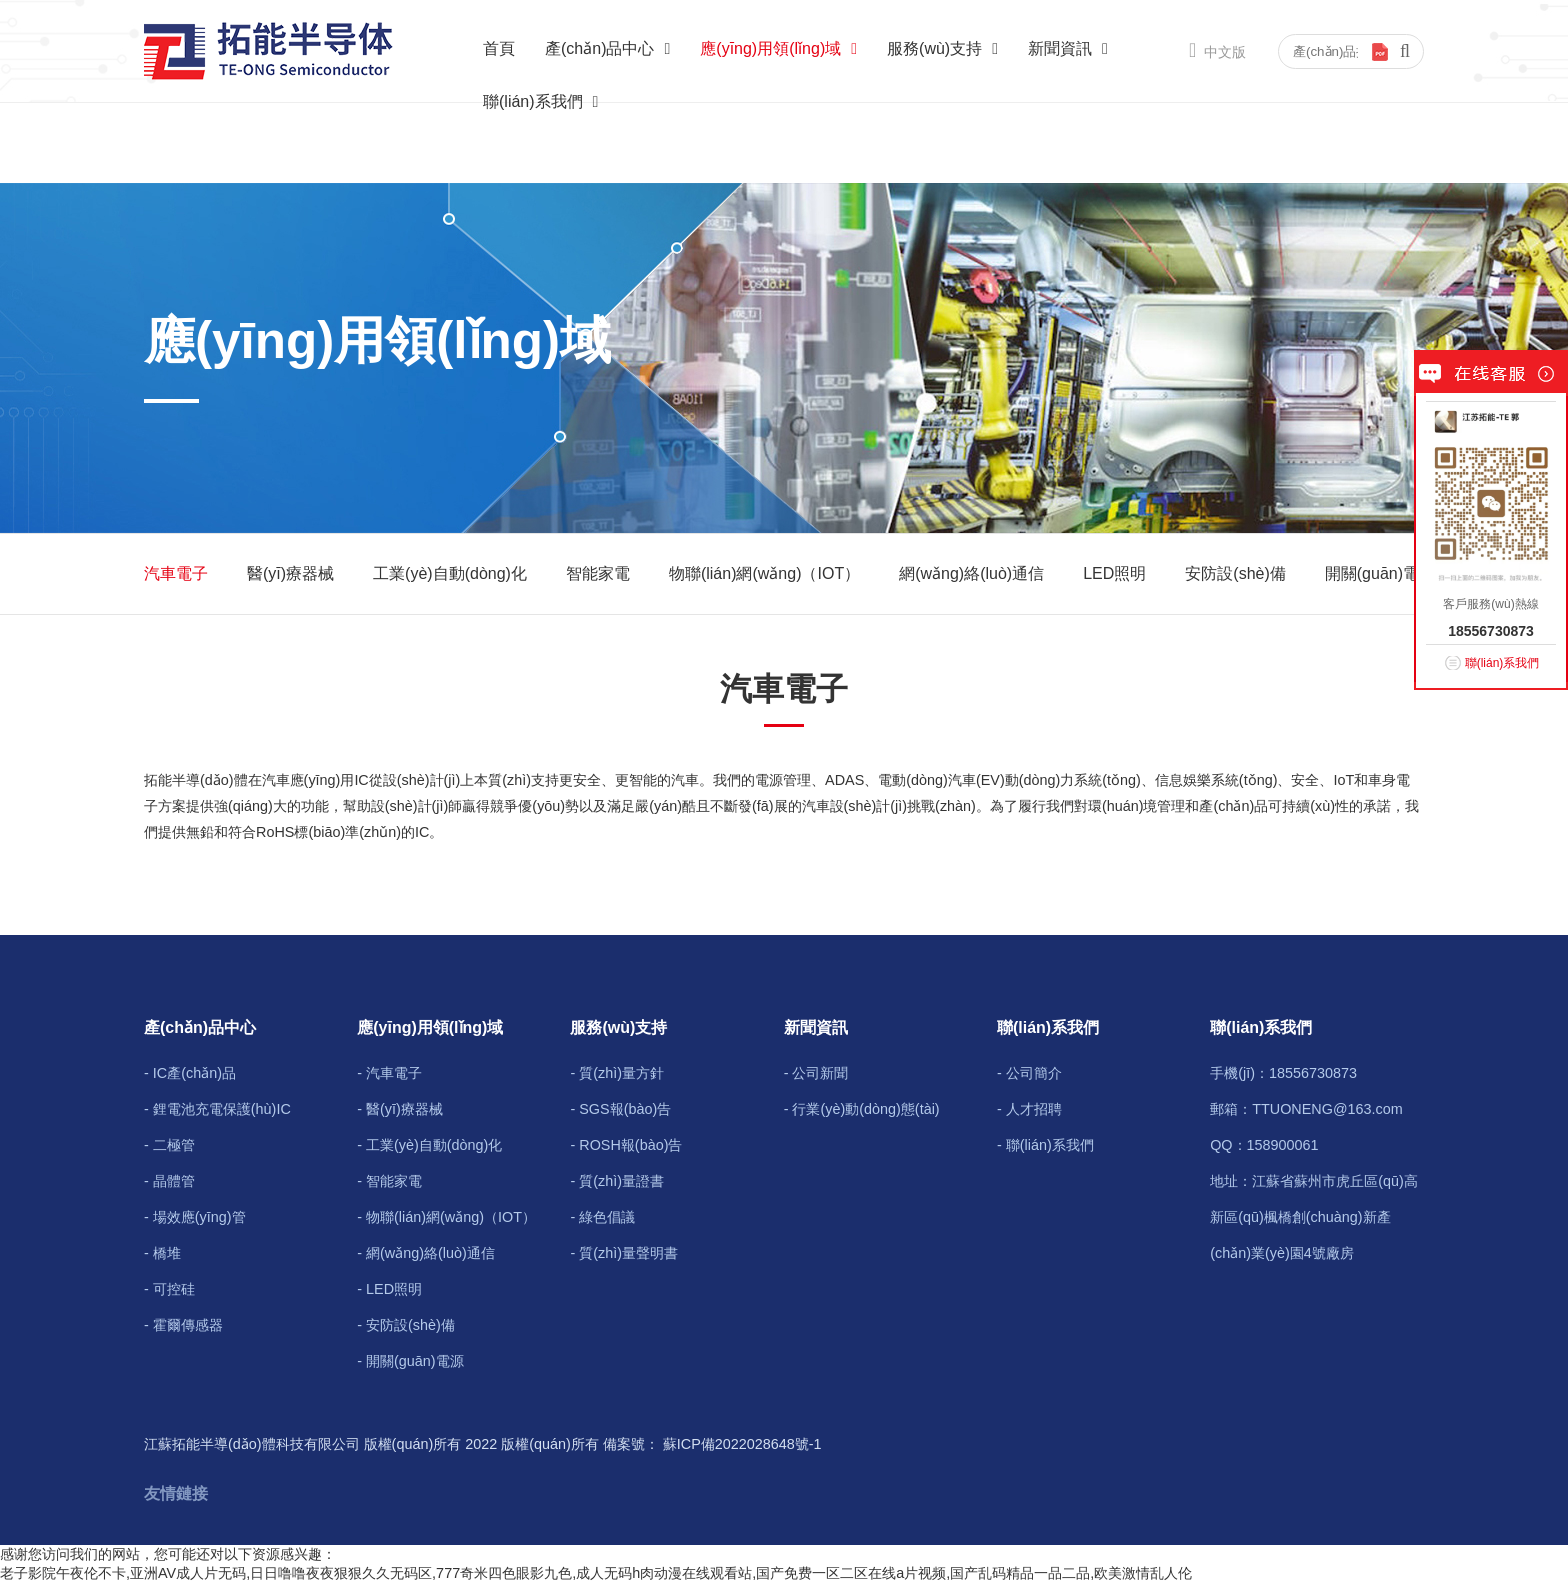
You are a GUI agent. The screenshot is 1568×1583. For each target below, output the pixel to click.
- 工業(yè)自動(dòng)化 (429, 1145)
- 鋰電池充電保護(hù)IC (217, 1109)
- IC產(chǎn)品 (190, 1073)
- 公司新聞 (816, 1073)
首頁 (499, 48)
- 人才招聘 (1029, 1109)
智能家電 (598, 573)
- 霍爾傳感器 (183, 1325)
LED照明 (1114, 573)
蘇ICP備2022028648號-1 (742, 1444)
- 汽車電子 (389, 1073)
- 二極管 (169, 1145)
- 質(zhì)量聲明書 (624, 1253)
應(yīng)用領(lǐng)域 (778, 48)
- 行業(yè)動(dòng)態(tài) (862, 1109)
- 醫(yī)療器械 (400, 1109)
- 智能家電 (389, 1181)
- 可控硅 (169, 1289)
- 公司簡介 (1029, 1073)
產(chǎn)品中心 (607, 48)
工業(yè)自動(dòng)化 (450, 573)
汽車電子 (176, 573)
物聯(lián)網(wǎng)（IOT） (764, 573)
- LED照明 (389, 1289)
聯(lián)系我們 (540, 101)
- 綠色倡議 (602, 1217)
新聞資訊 (1068, 48)
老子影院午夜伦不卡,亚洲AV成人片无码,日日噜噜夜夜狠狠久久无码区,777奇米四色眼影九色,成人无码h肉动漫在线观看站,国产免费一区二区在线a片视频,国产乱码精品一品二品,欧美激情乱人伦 (596, 1573)
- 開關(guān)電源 (410, 1361)
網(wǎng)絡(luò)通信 (971, 573)
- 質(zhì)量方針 (617, 1073)
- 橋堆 (162, 1253)
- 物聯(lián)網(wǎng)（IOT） (446, 1217)
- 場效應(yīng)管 (195, 1217)
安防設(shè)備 (1235, 573)
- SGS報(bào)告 (620, 1109)
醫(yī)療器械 (290, 573)
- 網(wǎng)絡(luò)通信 (426, 1253)
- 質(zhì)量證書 (617, 1181)
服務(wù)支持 (942, 48)
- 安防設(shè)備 (406, 1325)
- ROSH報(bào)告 (626, 1145)
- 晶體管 (169, 1181)
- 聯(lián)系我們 (1045, 1145)
